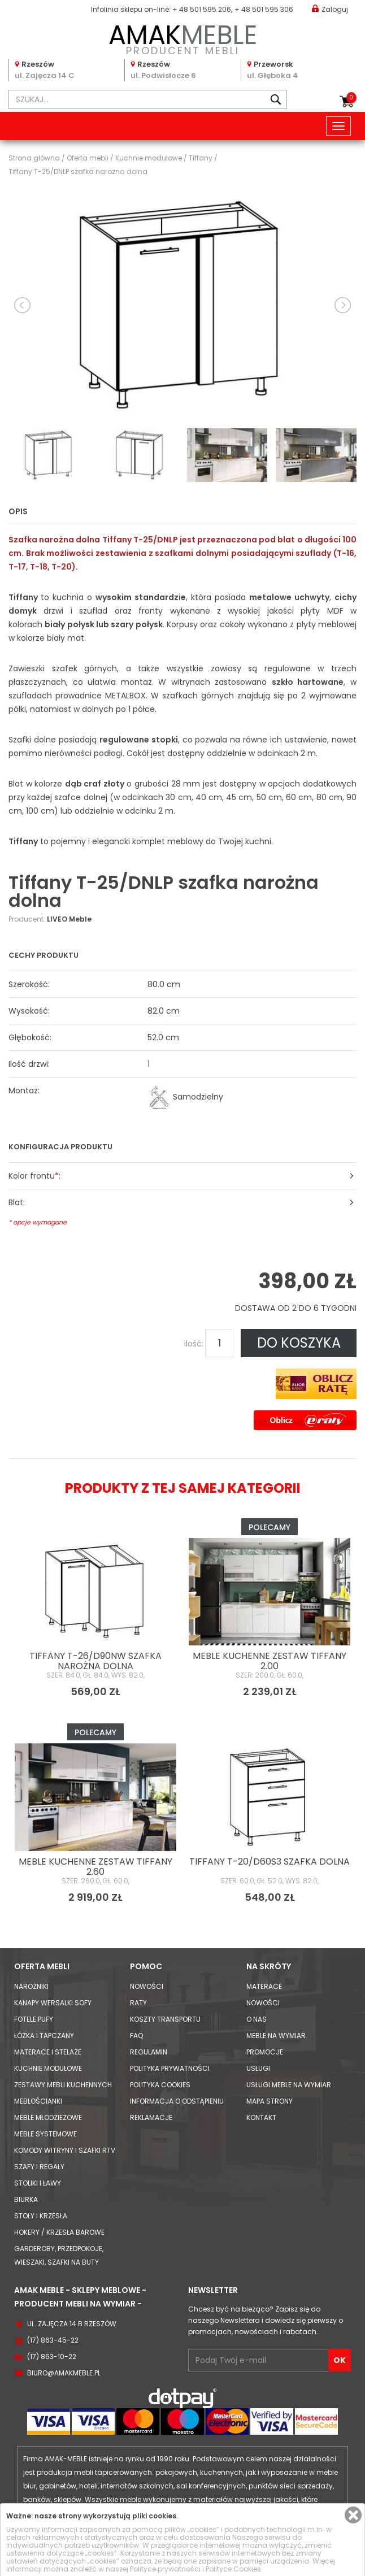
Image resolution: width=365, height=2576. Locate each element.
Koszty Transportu (165, 2019)
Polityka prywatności (170, 2068)
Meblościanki (38, 2101)
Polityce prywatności (165, 2569)
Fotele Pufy (33, 2019)
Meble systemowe (45, 2134)
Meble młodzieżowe (48, 2117)
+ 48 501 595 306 (263, 9)
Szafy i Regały (39, 2166)
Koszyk (351, 97)
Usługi (258, 2068)
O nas (256, 2019)
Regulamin (148, 2052)
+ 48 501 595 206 (201, 9)
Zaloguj (330, 8)
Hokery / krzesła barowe (59, 2232)
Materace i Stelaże (47, 2052)
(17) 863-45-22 (53, 2340)
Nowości (146, 1986)
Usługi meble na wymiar (288, 2085)
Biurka (26, 2199)
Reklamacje (151, 2117)
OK (339, 2360)
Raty (138, 2003)
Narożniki (31, 1986)
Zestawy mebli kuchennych (63, 2085)
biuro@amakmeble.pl (64, 2373)
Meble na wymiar (276, 2035)
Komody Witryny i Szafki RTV (64, 2150)
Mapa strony (269, 2101)
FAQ (136, 2035)
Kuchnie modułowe (48, 2068)
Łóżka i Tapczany (44, 2035)
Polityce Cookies (233, 2569)
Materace (264, 1986)
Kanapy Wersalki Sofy (53, 2003)
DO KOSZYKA (299, 1342)
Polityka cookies (160, 2085)
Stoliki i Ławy (37, 2183)
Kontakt (261, 2117)
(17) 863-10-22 (51, 2356)
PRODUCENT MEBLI (182, 37)
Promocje (264, 2052)
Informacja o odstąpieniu (177, 2101)
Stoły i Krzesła (40, 2216)
